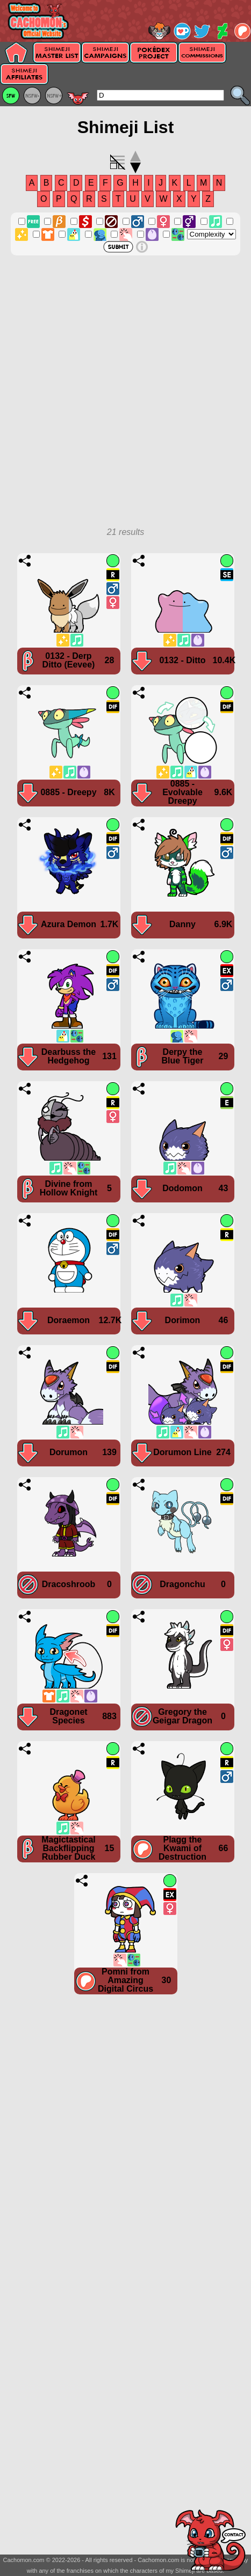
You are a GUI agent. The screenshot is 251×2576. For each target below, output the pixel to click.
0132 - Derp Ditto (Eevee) (68, 660)
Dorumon (68, 1452)
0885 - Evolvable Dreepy (182, 792)
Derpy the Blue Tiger (183, 1056)
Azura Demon (68, 924)
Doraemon (68, 1320)
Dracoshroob (69, 1584)
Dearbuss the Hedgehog (68, 1056)
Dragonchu (182, 1584)
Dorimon (182, 1320)
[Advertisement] (125, 396)
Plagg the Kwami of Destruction (182, 1848)
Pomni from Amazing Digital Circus (125, 1980)
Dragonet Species (68, 1716)
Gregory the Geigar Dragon (182, 1716)
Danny (182, 924)
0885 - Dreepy (68, 792)
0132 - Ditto (182, 660)
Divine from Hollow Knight (69, 1188)
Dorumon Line (182, 1452)
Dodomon (182, 1188)
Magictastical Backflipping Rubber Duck (68, 1848)
